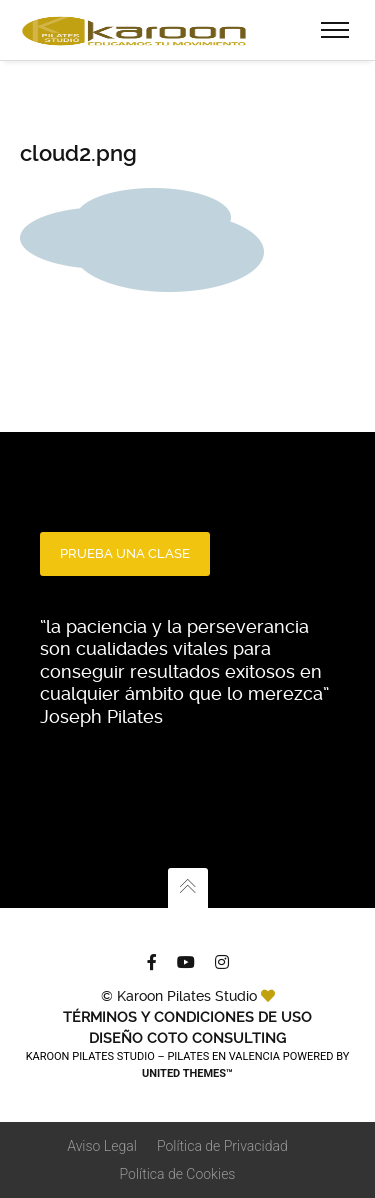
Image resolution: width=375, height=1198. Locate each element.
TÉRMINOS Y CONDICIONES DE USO (187, 1017)
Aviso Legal (102, 1146)
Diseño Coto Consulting (187, 1038)
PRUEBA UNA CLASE (125, 553)
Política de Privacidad (222, 1146)
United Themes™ (187, 1073)
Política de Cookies (178, 1174)
